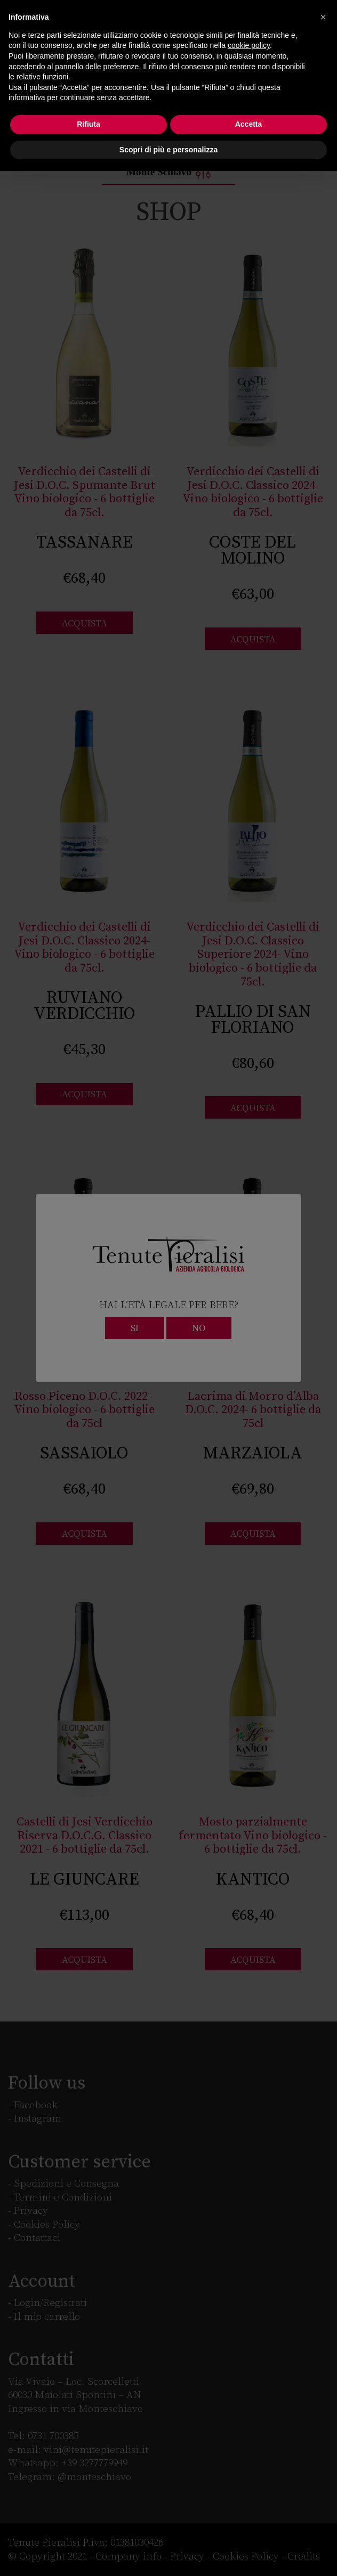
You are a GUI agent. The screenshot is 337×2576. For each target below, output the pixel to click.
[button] (323, 17)
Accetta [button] (248, 124)
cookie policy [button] (249, 45)
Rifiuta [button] (88, 124)
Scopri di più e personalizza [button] (168, 149)
